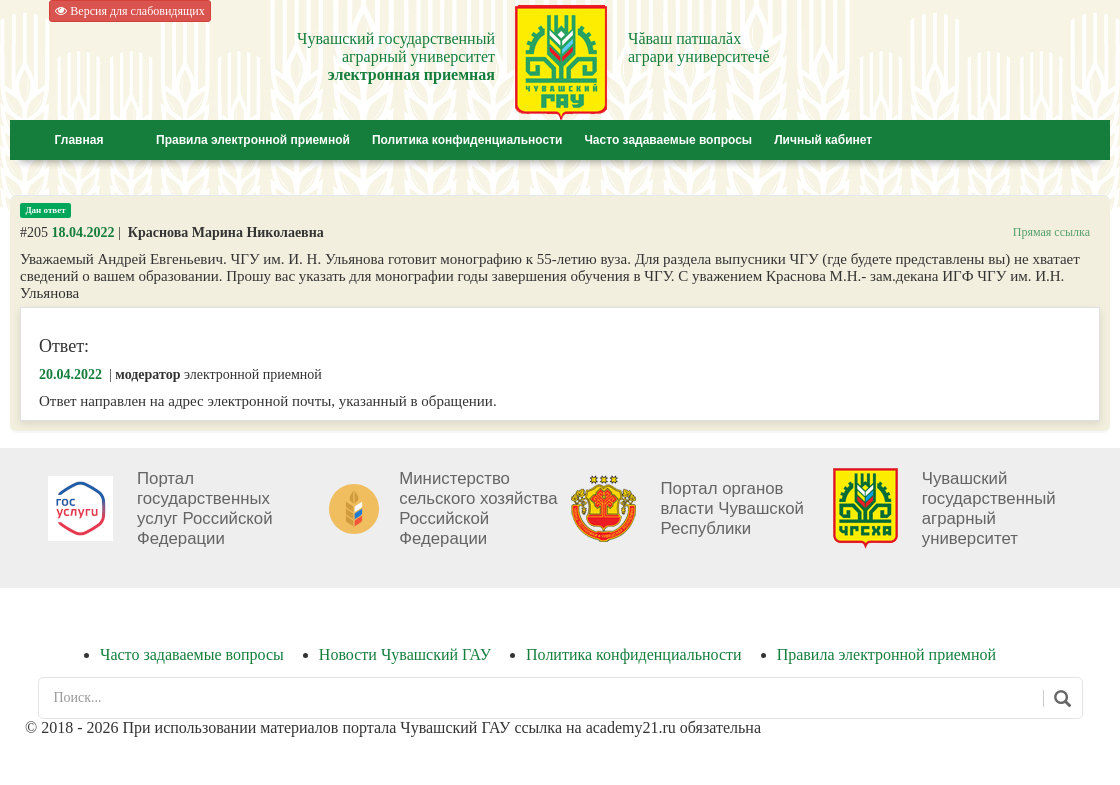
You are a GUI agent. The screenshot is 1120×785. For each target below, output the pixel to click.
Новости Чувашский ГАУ (405, 654)
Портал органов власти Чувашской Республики (732, 508)
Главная (79, 140)
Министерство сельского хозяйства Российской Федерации (478, 508)
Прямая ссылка (1051, 232)
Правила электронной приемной (253, 140)
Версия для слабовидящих (129, 11)
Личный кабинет (823, 140)
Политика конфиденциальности (467, 140)
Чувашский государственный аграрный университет (989, 508)
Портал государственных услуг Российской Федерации (205, 508)
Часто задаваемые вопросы (668, 140)
